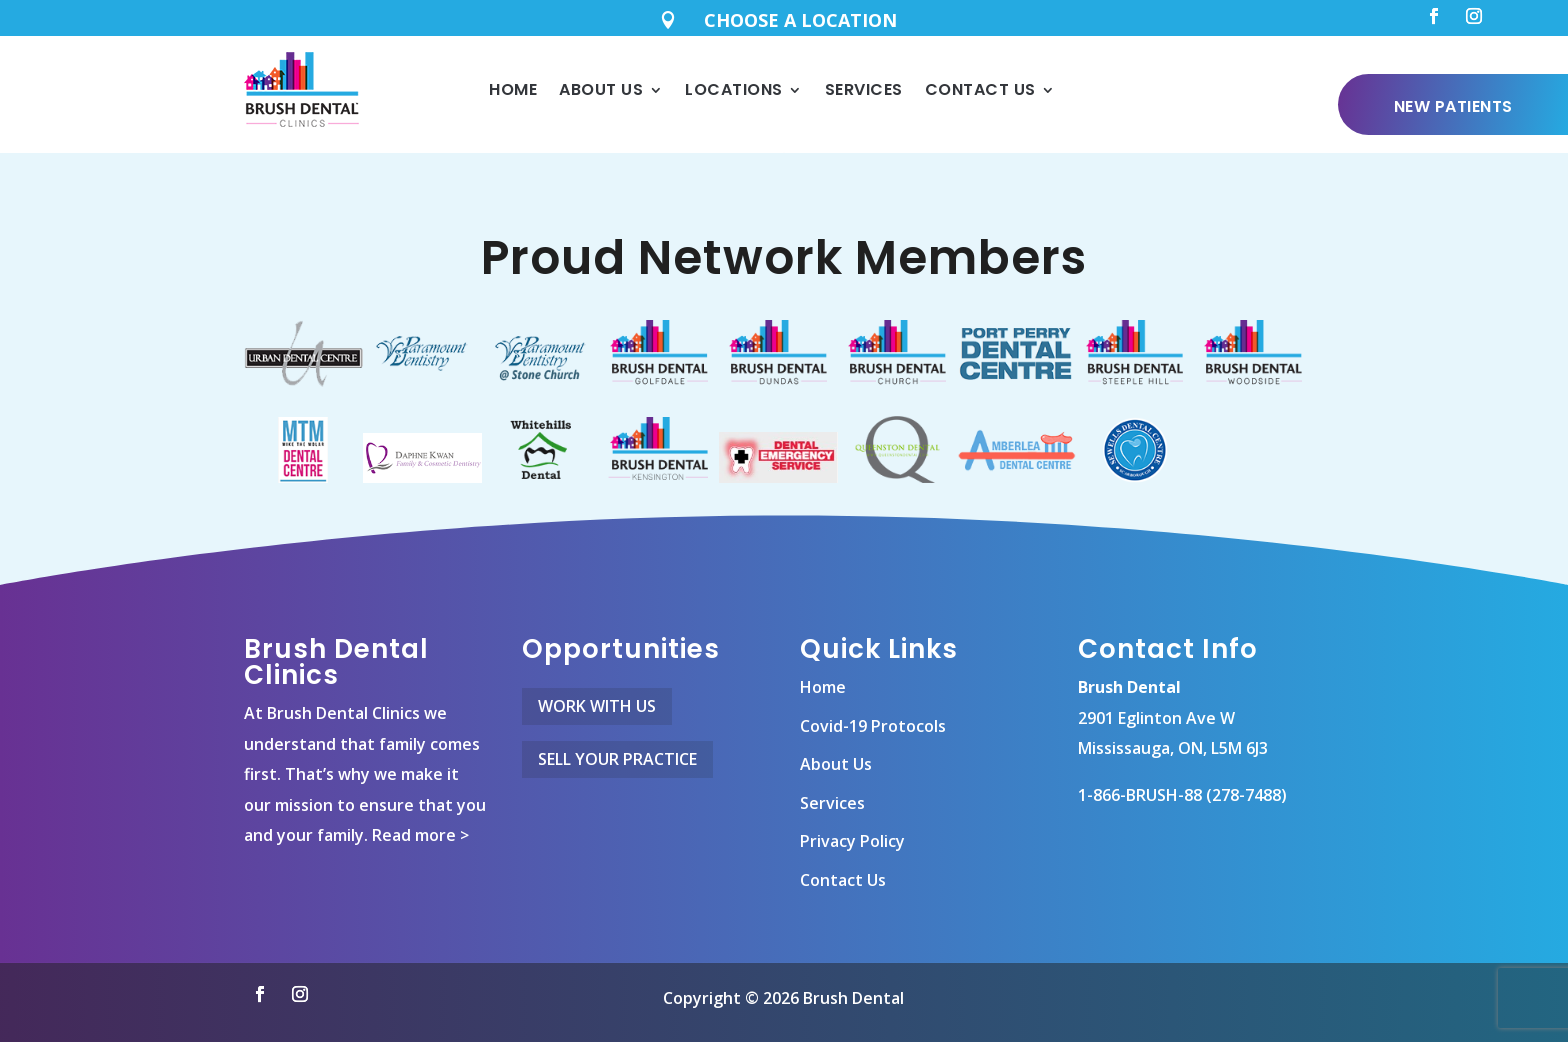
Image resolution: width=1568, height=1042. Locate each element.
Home (513, 89)
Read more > (420, 819)
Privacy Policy (852, 825)
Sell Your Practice (617, 742)
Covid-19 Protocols (873, 709)
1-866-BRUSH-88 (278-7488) (1182, 778)
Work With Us (597, 689)
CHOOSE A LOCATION (800, 20)
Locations (734, 89)
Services (864, 89)
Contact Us (980, 89)
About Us (601, 89)
